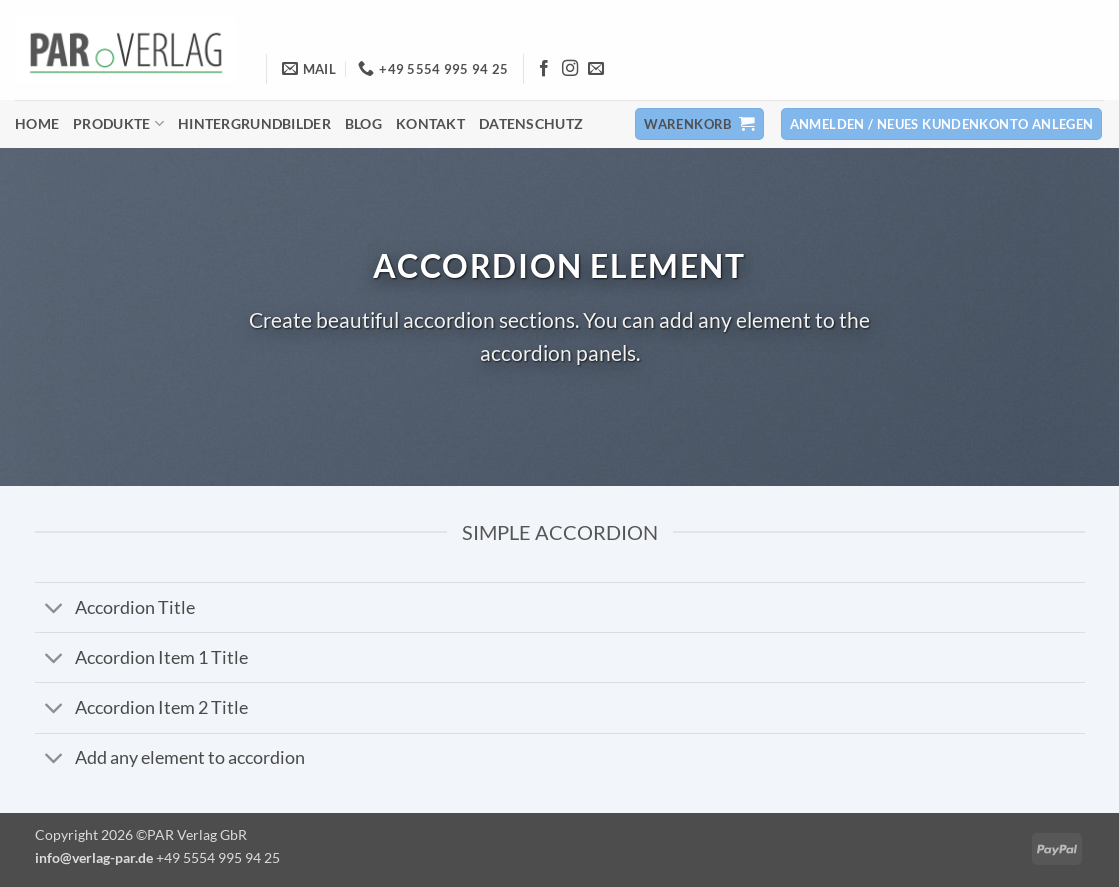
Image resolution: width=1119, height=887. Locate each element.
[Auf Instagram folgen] (570, 69)
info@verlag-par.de (94, 857)
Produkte (118, 123)
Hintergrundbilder (254, 123)
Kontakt (430, 123)
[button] (699, 124)
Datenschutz (531, 123)
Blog (363, 123)
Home (37, 123)
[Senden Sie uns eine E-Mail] (596, 69)
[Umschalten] (54, 609)
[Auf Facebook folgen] (544, 69)
